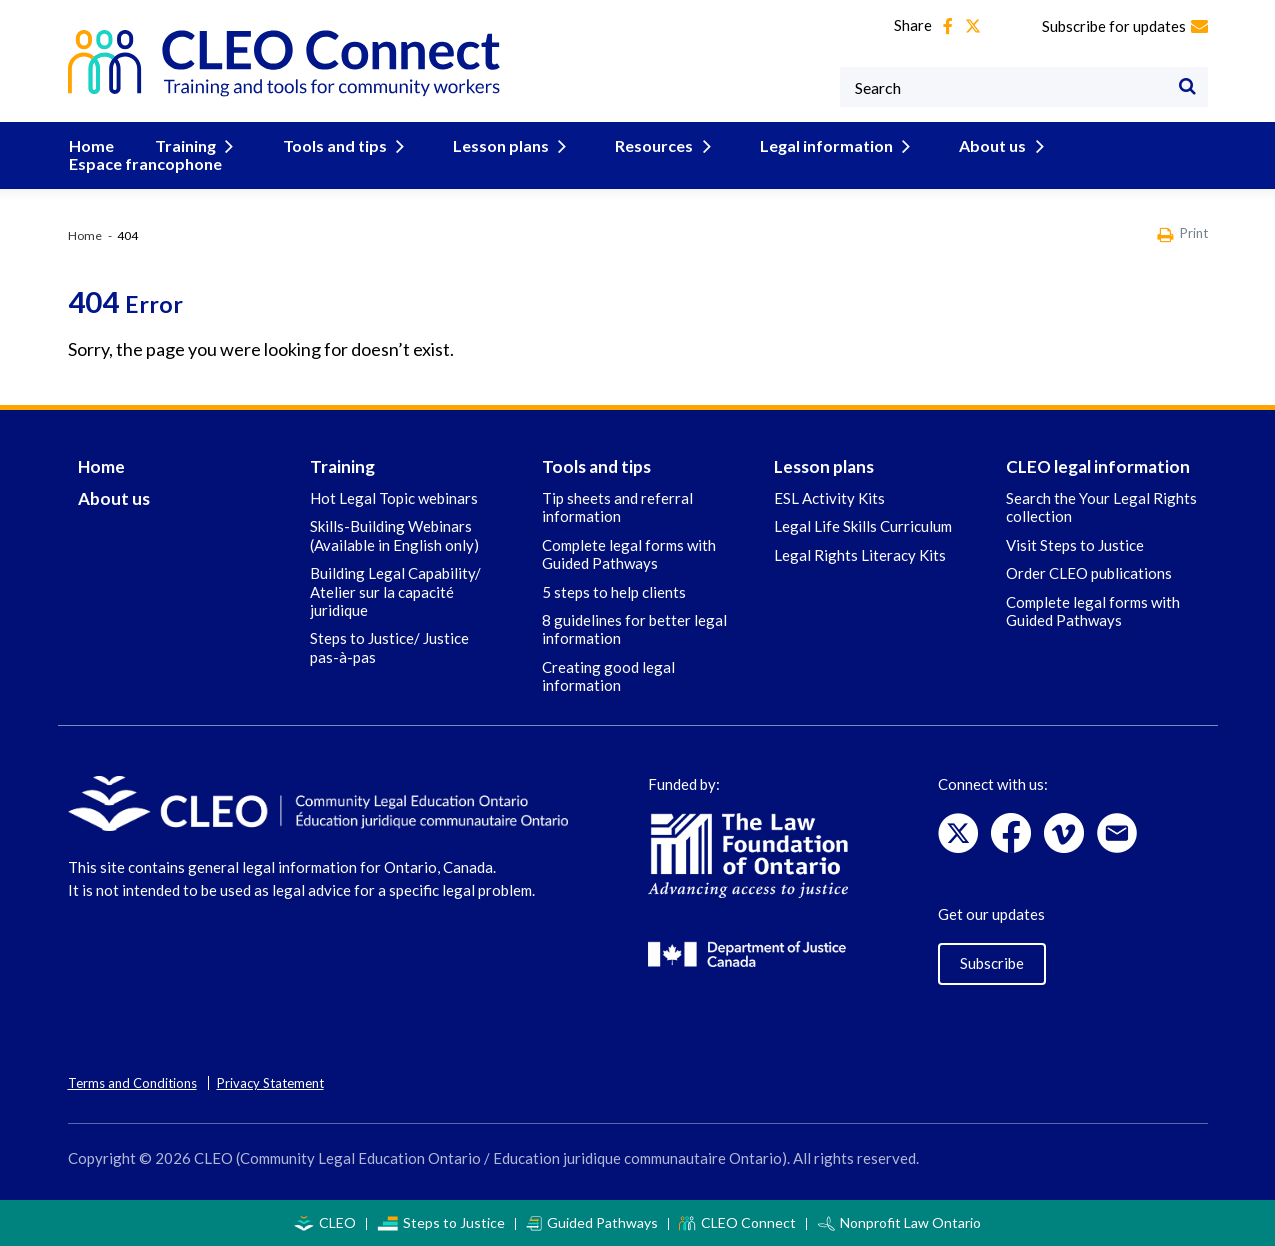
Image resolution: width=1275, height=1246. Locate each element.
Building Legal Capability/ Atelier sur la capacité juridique (395, 591)
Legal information (821, 145)
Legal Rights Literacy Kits (860, 555)
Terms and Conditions (132, 1083)
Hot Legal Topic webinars (394, 498)
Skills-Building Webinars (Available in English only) (394, 535)
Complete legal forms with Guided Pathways (629, 554)
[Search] (1188, 87)
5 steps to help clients (614, 592)
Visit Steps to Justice (1075, 545)
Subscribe (992, 963)
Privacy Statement (270, 1083)
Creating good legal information (608, 676)
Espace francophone (144, 163)
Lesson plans (502, 145)
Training (194, 145)
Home (90, 145)
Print (1182, 234)
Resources (652, 145)
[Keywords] (1024, 87)
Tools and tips (339, 145)
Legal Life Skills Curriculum (863, 526)
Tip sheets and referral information (617, 507)
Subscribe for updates (1125, 26)
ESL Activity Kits (829, 498)
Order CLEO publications (1089, 573)
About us (984, 145)
